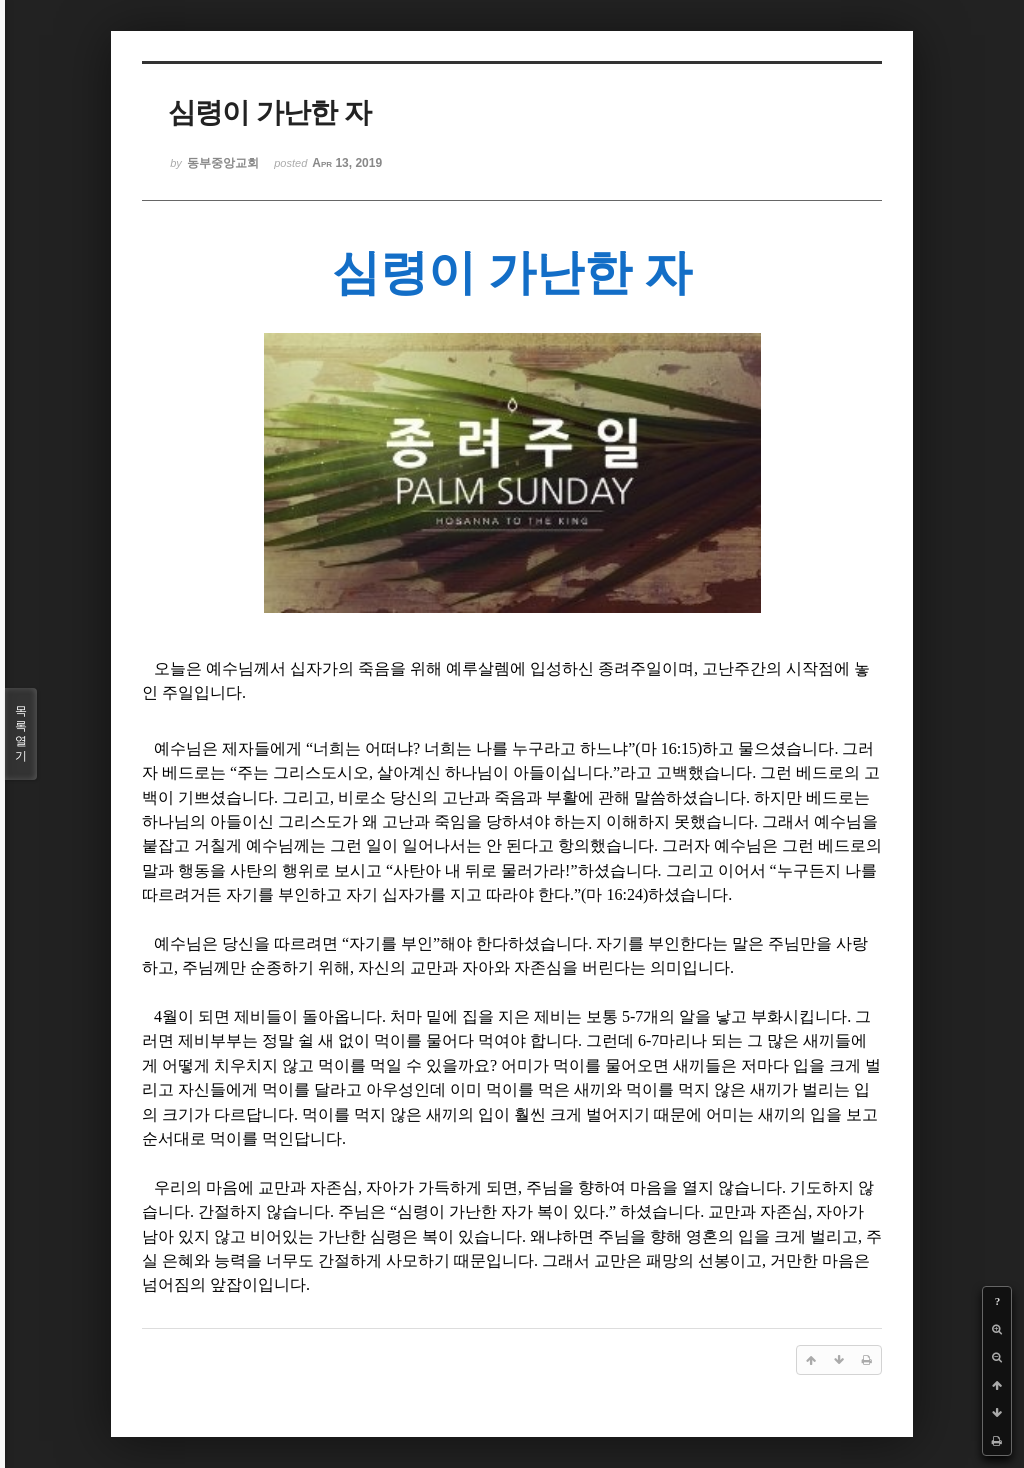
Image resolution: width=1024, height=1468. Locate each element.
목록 (21, 734)
